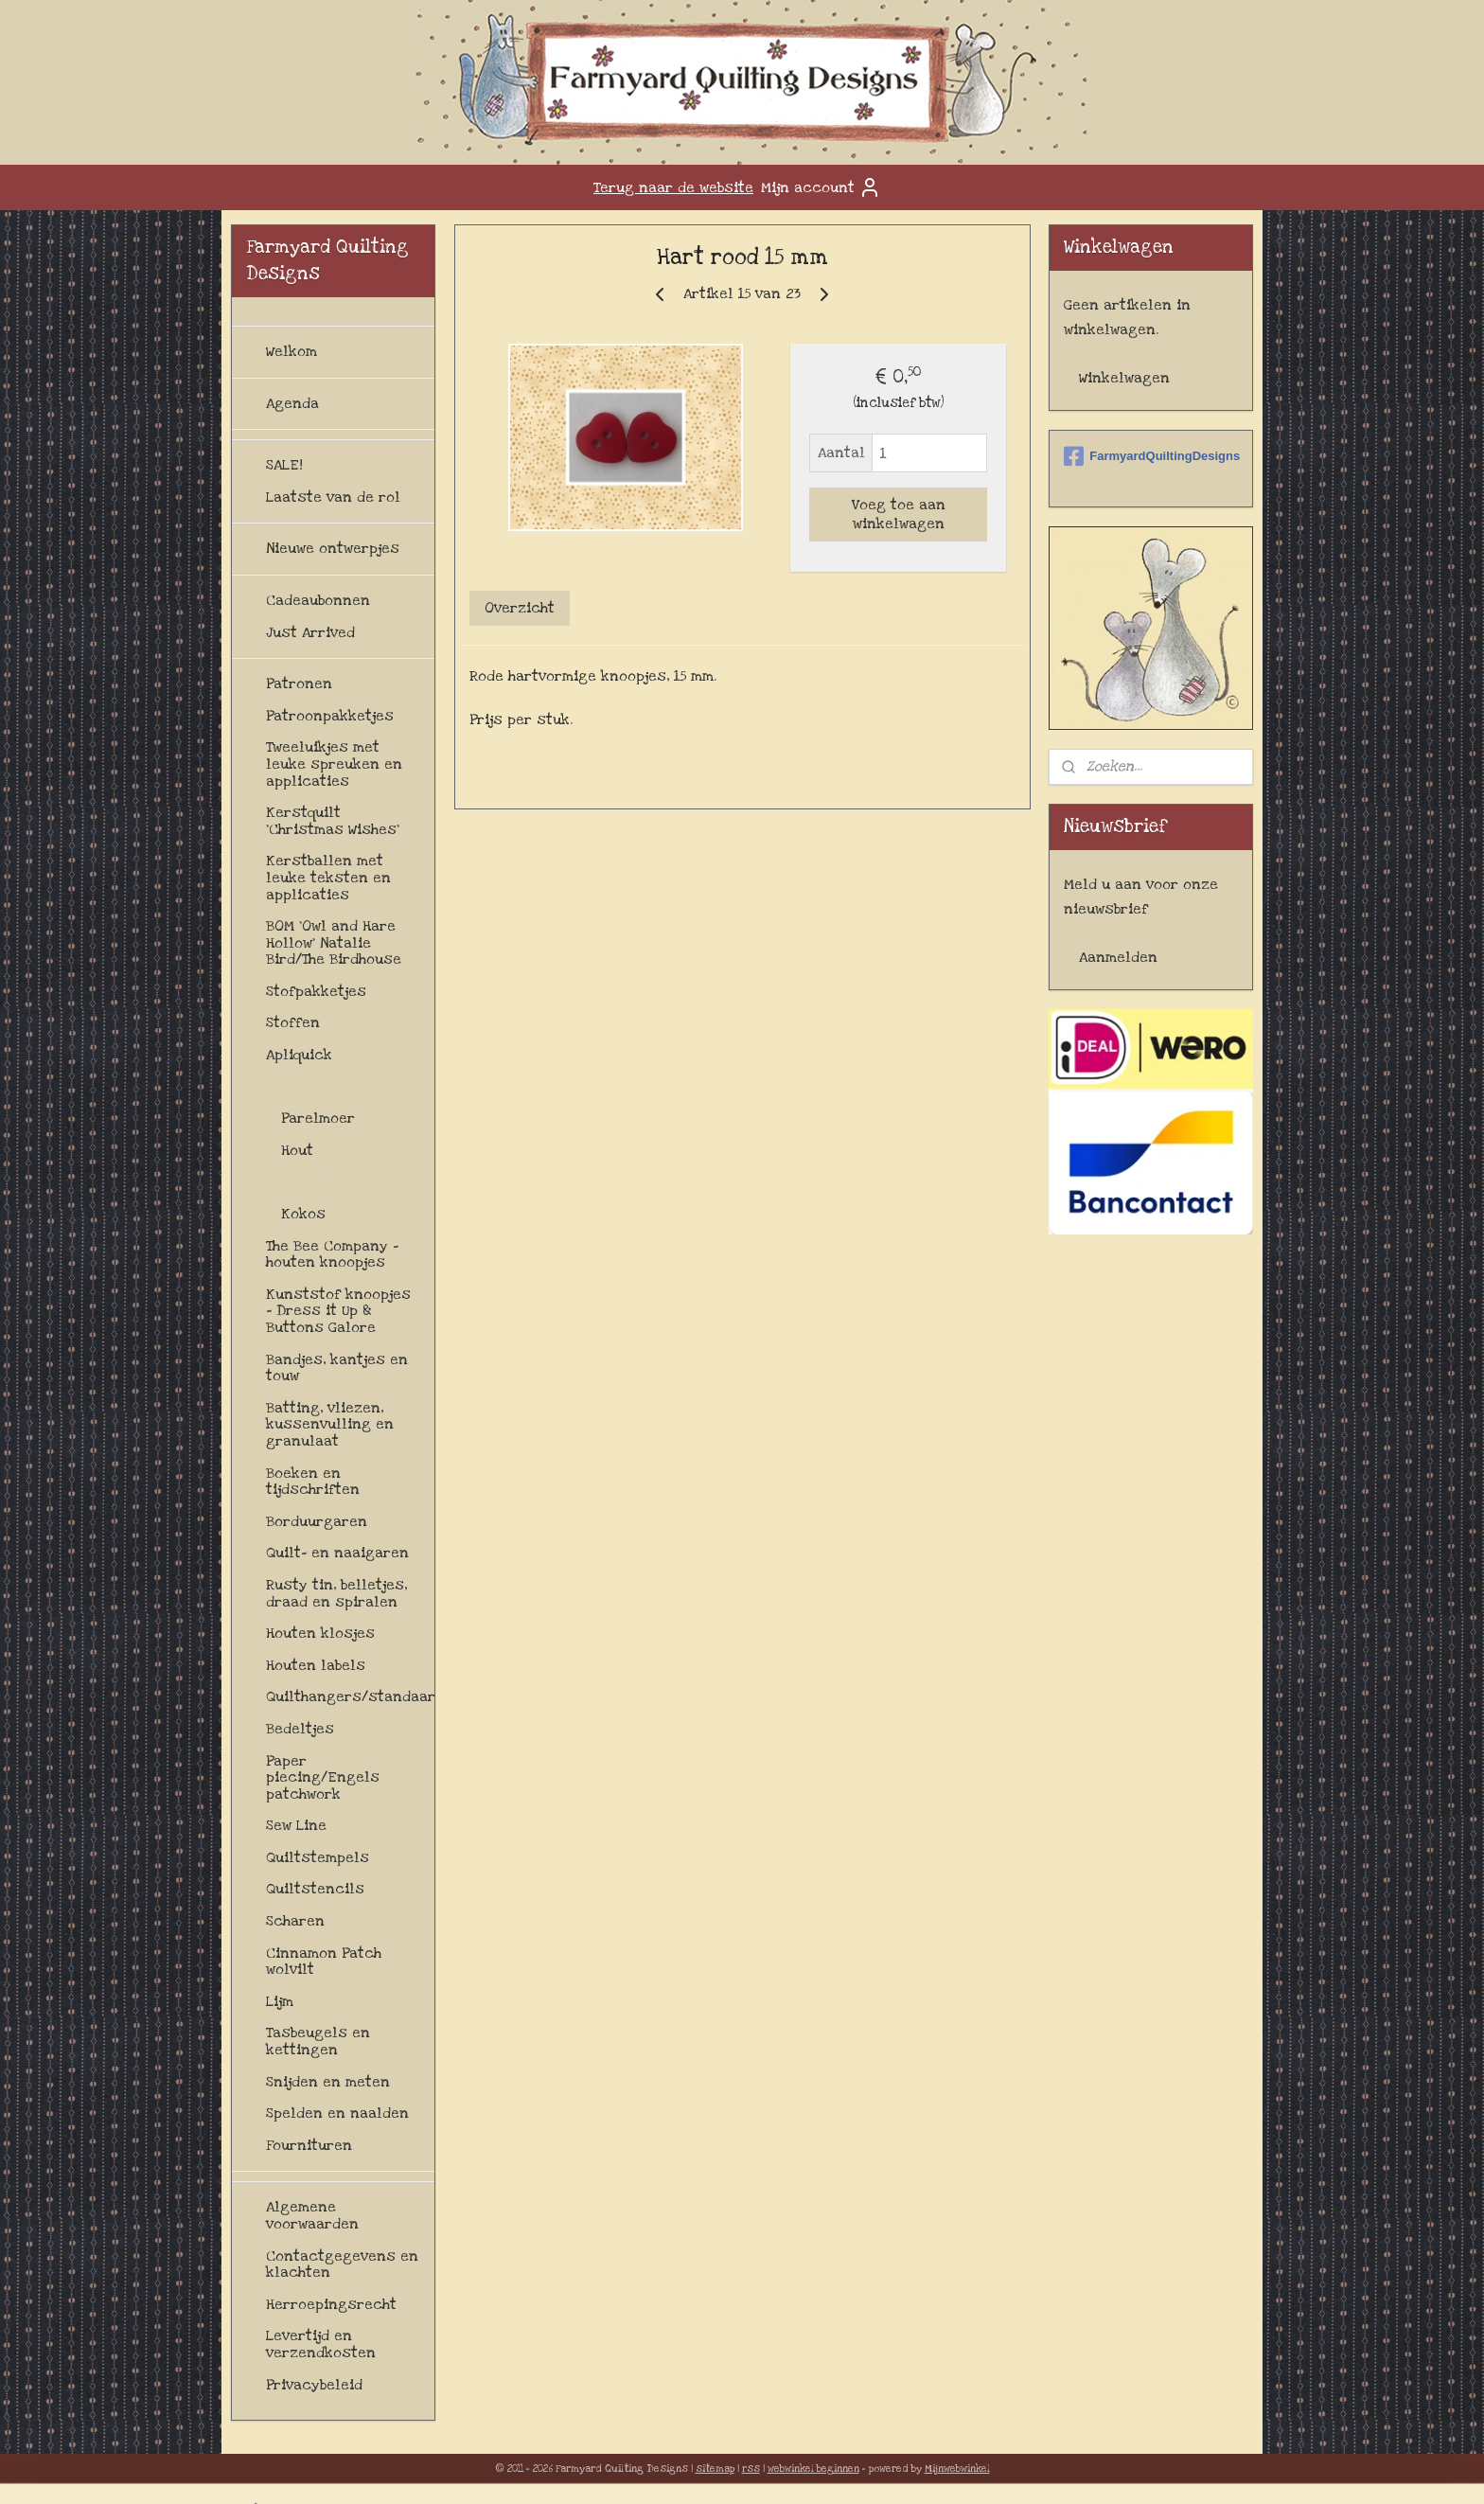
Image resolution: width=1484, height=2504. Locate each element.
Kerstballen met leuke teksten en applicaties (328, 877)
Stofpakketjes (316, 991)
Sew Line (296, 1825)
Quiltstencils (315, 1888)
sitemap (715, 2469)
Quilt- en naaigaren (337, 1552)
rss (751, 2469)
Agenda (292, 403)
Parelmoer (318, 1118)
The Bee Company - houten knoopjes (332, 1254)
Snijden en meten (328, 2081)
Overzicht (520, 607)
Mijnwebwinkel (957, 2469)
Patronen (299, 683)
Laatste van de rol (333, 497)
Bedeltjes (300, 1728)
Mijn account (821, 187)
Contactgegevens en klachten (342, 2264)
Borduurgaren (316, 1521)
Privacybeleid (314, 2384)
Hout (297, 1150)
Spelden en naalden (337, 2113)
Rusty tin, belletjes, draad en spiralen (336, 1593)
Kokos (303, 1213)
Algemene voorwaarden (312, 2215)
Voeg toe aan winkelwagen (898, 514)
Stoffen (293, 1022)
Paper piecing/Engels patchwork (323, 1777)
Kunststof (318, 1181)
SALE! (284, 464)
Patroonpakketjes (330, 715)
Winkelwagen (1124, 377)
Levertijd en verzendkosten (321, 2344)
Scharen (295, 1920)
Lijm (279, 2001)
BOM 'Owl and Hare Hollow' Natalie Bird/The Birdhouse (333, 942)
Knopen (293, 1086)
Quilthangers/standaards (350, 1696)
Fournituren (309, 2145)
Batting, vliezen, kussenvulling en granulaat (330, 1424)
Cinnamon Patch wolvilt (323, 1962)
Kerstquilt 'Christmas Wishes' (332, 821)
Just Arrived (310, 632)
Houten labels (315, 1665)
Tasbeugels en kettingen (318, 2041)
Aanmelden (1118, 957)
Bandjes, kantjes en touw (337, 1368)
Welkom (291, 351)
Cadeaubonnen (318, 600)
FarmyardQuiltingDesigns (1151, 456)
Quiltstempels (317, 1857)
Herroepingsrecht (331, 2304)
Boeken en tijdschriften (313, 1482)
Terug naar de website (673, 187)
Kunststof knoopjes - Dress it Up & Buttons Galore (338, 1311)
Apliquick (299, 1054)
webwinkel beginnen (813, 2469)
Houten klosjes (320, 1633)
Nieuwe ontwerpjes (332, 548)
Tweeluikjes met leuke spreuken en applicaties (334, 763)
